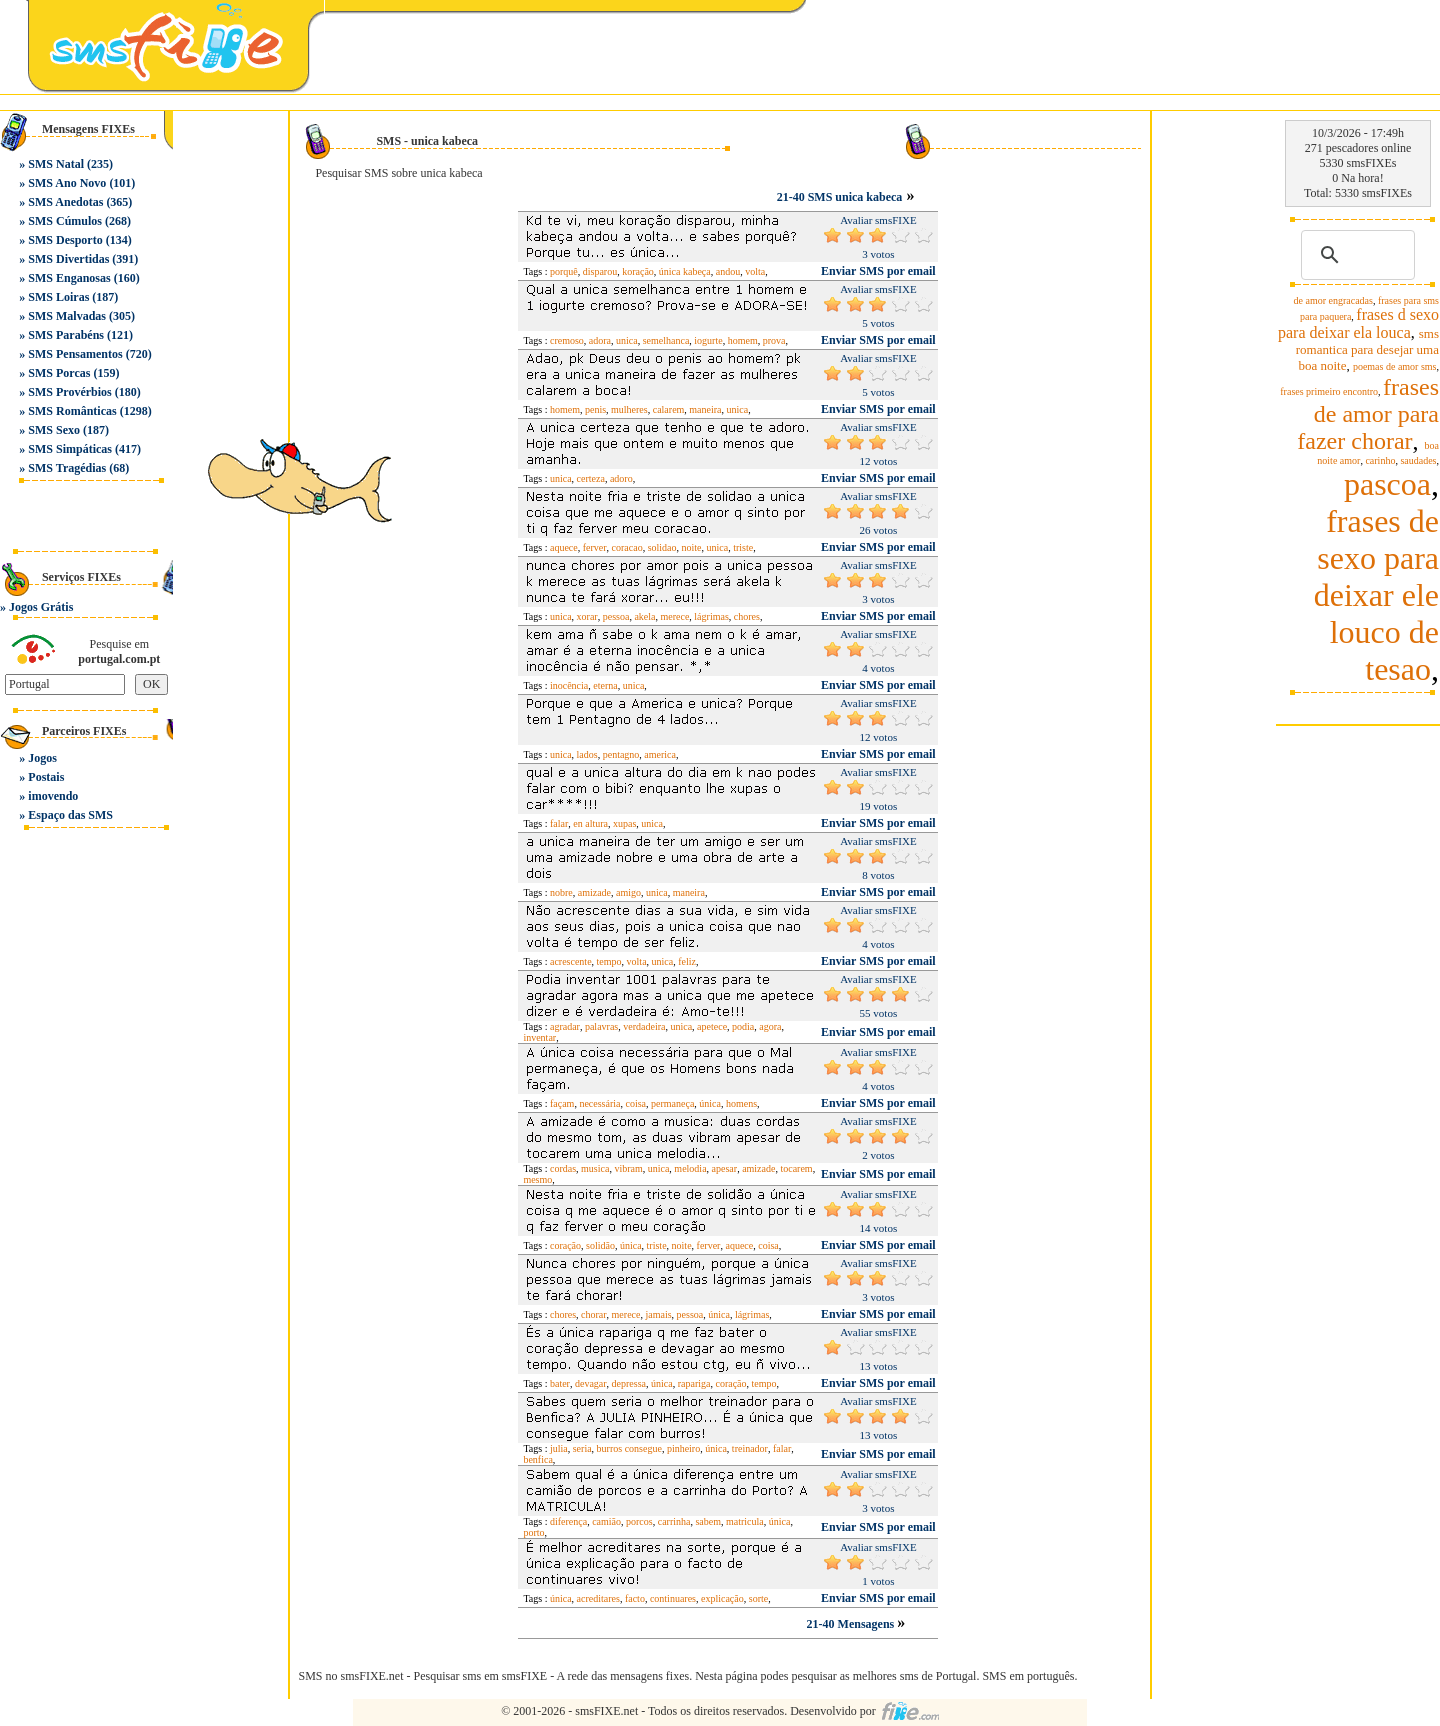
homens (741, 1103)
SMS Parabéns (66, 335)
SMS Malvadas (67, 316)
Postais (46, 777)
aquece (564, 547)
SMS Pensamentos (75, 354)
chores (747, 616)
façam (562, 1103)
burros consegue (629, 1448)
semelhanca (666, 340)
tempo (609, 961)
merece (674, 616)
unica (627, 340)
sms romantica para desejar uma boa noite (1367, 349)
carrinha (674, 1521)
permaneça (672, 1103)
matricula (745, 1521)
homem (743, 340)
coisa (635, 1103)
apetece (712, 1026)
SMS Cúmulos (65, 221)
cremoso (567, 340)
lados (587, 754)
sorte (758, 1598)
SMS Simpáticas (70, 449)
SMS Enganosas (69, 278)
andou (728, 271)
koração (638, 271)
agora (770, 1026)
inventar (539, 1037)
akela (644, 616)
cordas (563, 1168)
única (710, 1103)
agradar (565, 1026)
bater (560, 1383)
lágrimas (711, 616)
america (660, 754)
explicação (722, 1598)
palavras (601, 1026)
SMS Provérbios (69, 392)
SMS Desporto (65, 240)
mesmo (537, 1179)
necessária (599, 1103)
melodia (690, 1168)
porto (533, 1532)
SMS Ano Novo (67, 183)
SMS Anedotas (65, 202)
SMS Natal (56, 164)
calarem (669, 409)
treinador (750, 1448)
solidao (662, 547)
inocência (569, 685)
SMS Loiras (58, 297)
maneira (705, 409)
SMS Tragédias (67, 468)
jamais (658, 1314)
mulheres (629, 409)
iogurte (708, 340)
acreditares (598, 1598)
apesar (725, 1168)
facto (635, 1598)
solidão (600, 1245)
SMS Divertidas (68, 259)
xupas (624, 823)
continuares (673, 1598)
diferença (568, 1521)
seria (582, 1448)
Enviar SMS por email (878, 271)
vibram (628, 1168)
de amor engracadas (1333, 300)
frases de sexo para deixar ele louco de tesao (1376, 595)
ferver (595, 547)
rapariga (694, 1383)
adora (600, 340)
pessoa (616, 616)
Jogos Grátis (41, 607)
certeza (591, 478)
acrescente (571, 961)
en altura (590, 823)
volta (755, 271)
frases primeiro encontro (1329, 391)
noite (692, 547)
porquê (564, 271)
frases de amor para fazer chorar (1368, 414)
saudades (1418, 460)
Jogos (42, 758)
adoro (621, 478)
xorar (587, 616)
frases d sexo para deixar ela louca (1358, 323)
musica (595, 1168)
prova (774, 340)
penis (595, 409)
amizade (594, 892)
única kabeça (685, 271)
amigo (628, 892)
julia (559, 1448)
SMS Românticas (72, 411)
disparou (600, 271)
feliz (687, 961)
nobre (561, 892)
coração (565, 1245)
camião (606, 1521)
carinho (1380, 460)
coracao (627, 547)
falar (559, 823)
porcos (639, 1521)
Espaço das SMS (70, 815)
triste (743, 547)
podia (743, 1026)
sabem (708, 1521)
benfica (537, 1459)
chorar (594, 1314)
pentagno (621, 754)
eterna (605, 685)
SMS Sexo (54, 430)
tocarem (796, 1168)
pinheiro (683, 1448)
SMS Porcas (59, 373)
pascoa (1387, 484)
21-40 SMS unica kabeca (840, 197)
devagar (591, 1383)
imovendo (53, 796)
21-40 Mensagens (852, 1624)
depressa (629, 1383)
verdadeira (644, 1026)
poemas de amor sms (1395, 366)
